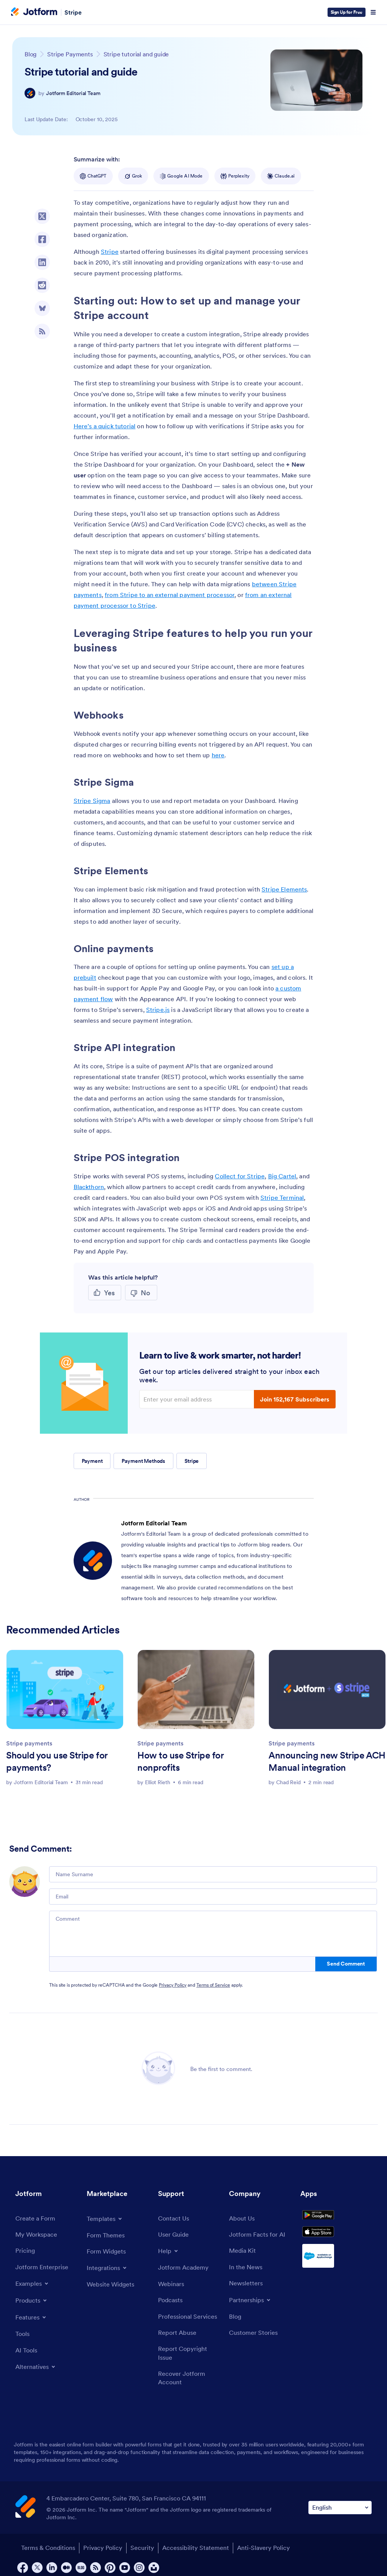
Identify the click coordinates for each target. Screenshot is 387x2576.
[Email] (213, 1896)
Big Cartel (282, 1176)
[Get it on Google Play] (336, 2221)
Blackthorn (89, 1187)
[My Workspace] (39, 2236)
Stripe (73, 12)
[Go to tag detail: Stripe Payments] (69, 54)
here (218, 755)
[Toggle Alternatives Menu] (37, 2373)
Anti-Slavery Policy (278, 2569)
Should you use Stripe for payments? (57, 1761)
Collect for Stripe (240, 1176)
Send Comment (346, 1963)
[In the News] (248, 2270)
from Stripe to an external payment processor (169, 595)
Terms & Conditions (44, 2569)
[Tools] (23, 2338)
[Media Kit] (244, 2253)
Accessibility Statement (205, 2569)
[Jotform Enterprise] (44, 2270)
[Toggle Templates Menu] (106, 2218)
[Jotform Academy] (186, 2270)
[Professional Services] (190, 2327)
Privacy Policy (172, 1985)
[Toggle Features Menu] (32, 2321)
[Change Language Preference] (340, 2529)
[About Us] (243, 2218)
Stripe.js (158, 1009)
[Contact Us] (175, 2218)
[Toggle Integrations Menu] (109, 2270)
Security (148, 2569)
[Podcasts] (172, 2304)
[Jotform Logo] (34, 12)
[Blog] (236, 2322)
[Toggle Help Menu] (169, 2253)
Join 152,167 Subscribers (294, 1399)
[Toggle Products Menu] (33, 2304)
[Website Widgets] (113, 2287)
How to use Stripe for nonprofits (180, 1761)
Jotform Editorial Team (73, 93)
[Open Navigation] (373, 12)
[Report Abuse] (179, 2349)
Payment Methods (143, 1460)
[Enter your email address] (197, 1399)
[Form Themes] (107, 2235)
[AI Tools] (27, 2356)
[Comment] (213, 1934)
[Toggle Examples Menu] (33, 2287)
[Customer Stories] (256, 2339)
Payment (92, 1460)
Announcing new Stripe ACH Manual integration (326, 1761)
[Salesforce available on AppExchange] (336, 2273)
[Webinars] (172, 2287)
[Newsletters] (248, 2287)
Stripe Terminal (282, 1197)
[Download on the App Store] (336, 2246)
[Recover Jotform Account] (190, 2398)
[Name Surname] (213, 1874)
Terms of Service (213, 1985)
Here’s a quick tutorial (105, 426)
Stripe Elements (284, 889)
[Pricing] (26, 2253)
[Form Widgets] (109, 2253)
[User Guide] (175, 2236)
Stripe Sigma (92, 800)
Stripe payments (29, 1743)
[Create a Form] (37, 2218)
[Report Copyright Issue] (190, 2371)
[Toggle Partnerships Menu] (252, 2305)
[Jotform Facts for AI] (260, 2236)
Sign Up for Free (346, 12)
